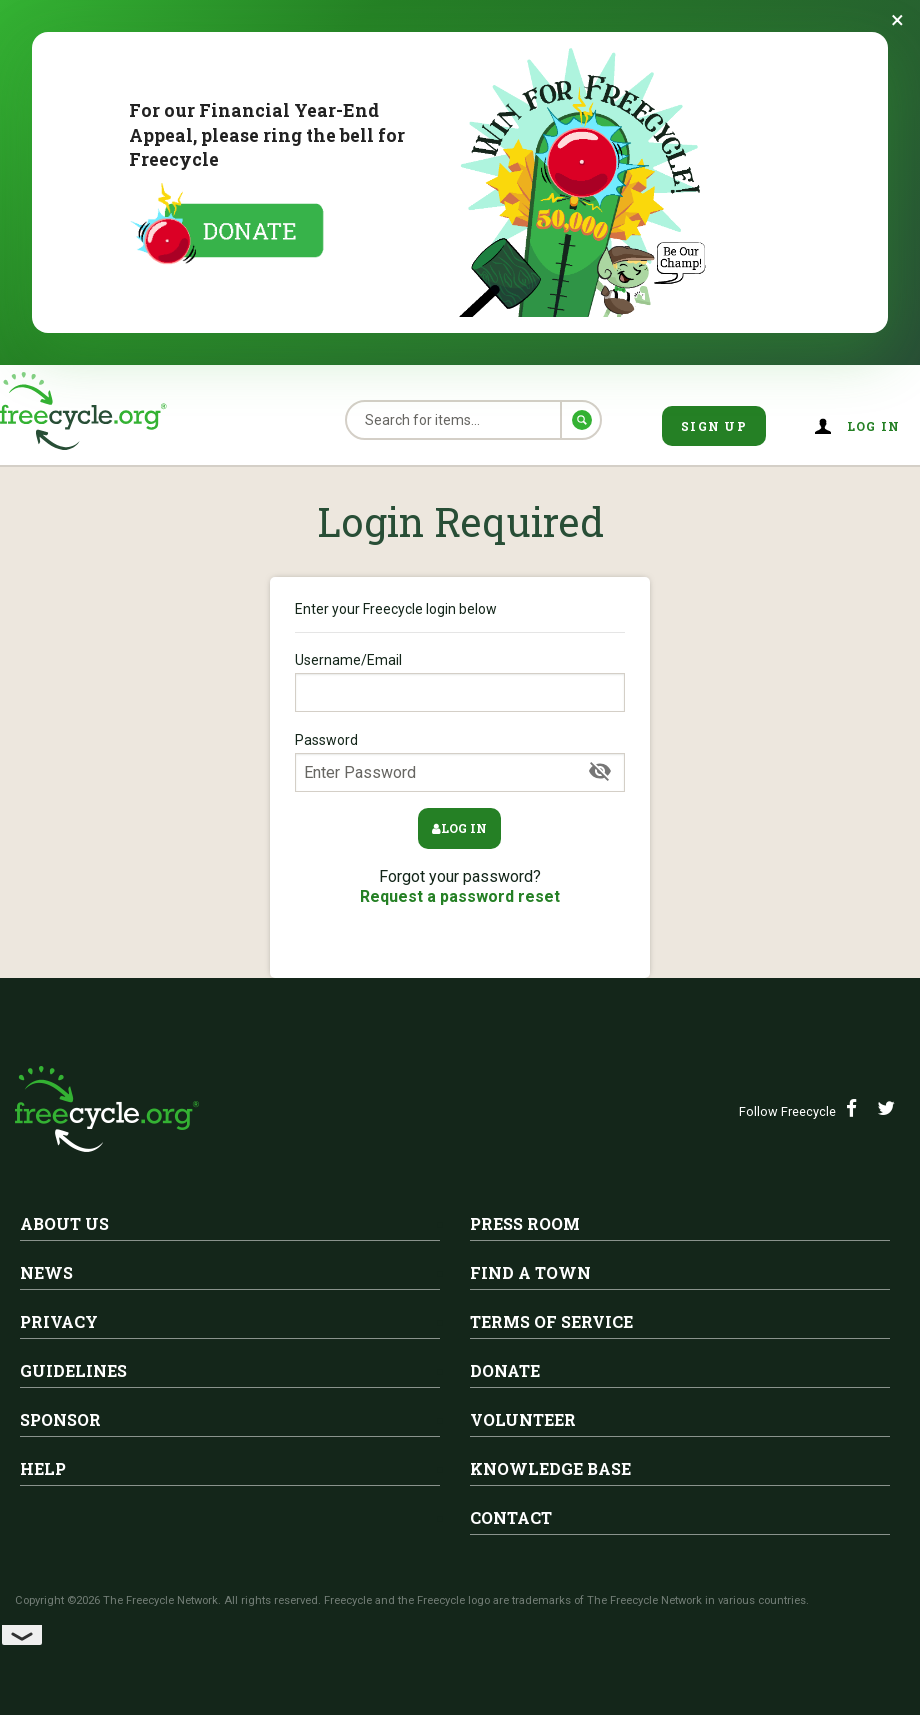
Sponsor (60, 1419)
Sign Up (714, 426)
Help (43, 1468)
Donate (505, 1370)
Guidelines (73, 1370)
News (46, 1272)
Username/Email (460, 682)
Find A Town (530, 1272)
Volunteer (523, 1419)
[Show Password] (600, 772)
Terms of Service (551, 1321)
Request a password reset (460, 896)
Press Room (525, 1223)
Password (460, 762)
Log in (874, 426)
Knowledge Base (550, 1468)
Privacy (59, 1321)
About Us (64, 1223)
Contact (511, 1517)
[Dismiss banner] (897, 20)
